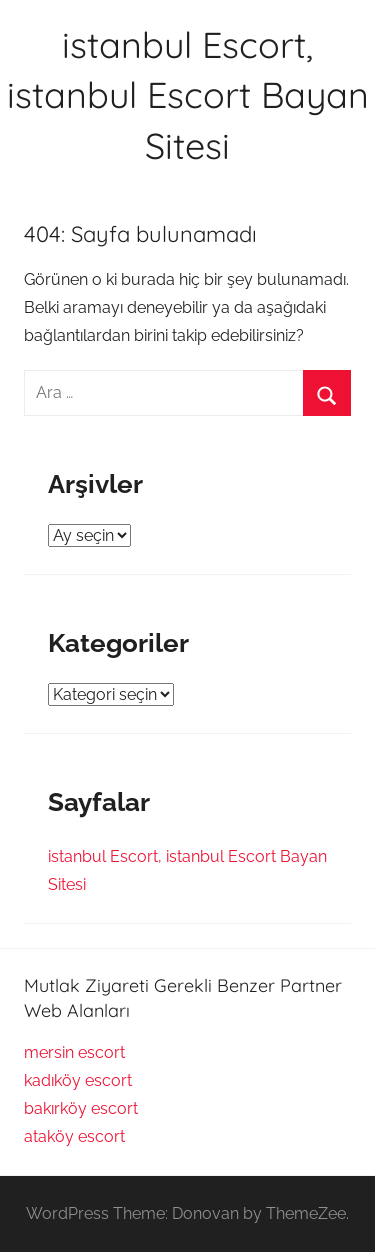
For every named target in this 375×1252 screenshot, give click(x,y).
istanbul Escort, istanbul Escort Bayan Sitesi (188, 95)
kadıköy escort (78, 1080)
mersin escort (74, 1052)
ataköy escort (74, 1136)
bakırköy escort (81, 1108)
